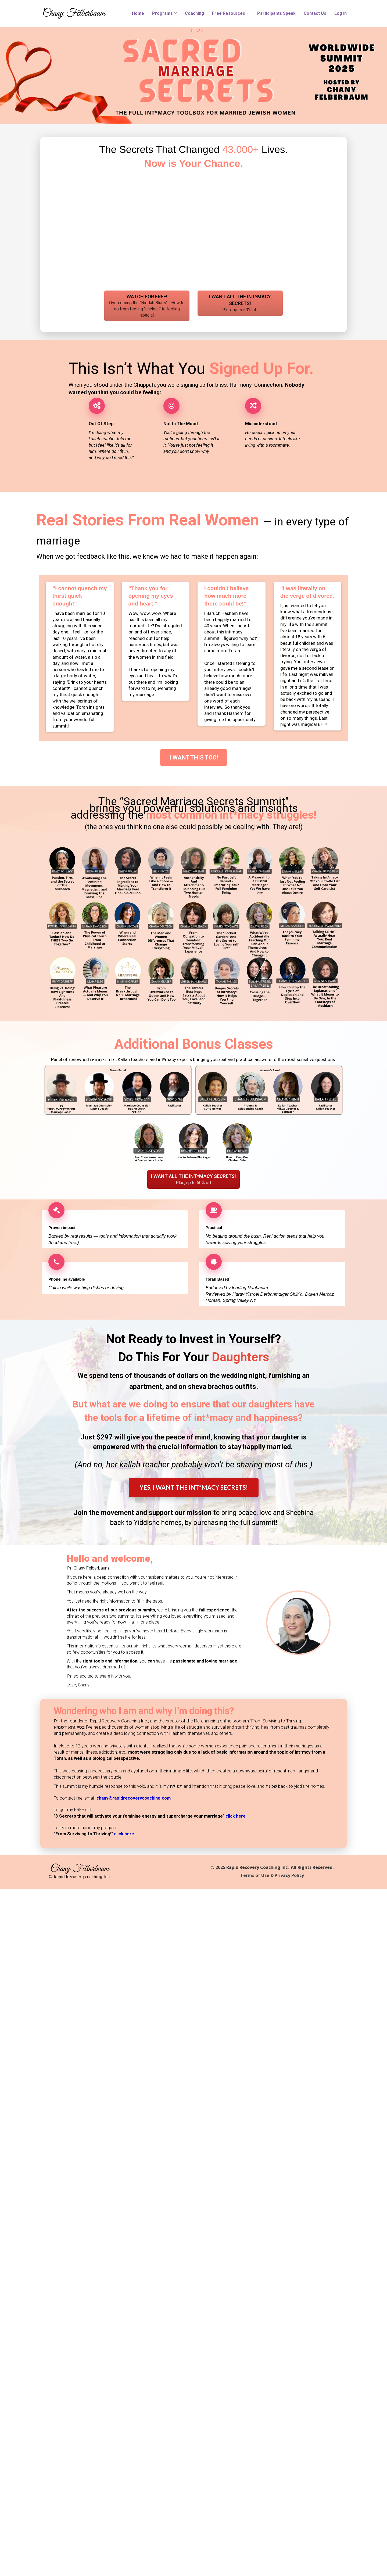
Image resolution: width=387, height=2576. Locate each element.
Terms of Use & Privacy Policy (272, 1875)
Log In (340, 13)
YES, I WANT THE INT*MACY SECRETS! (193, 1487)
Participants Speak (276, 13)
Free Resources (228, 13)
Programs (162, 13)
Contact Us (315, 13)
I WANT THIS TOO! (193, 757)
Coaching (194, 13)
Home (138, 13)
